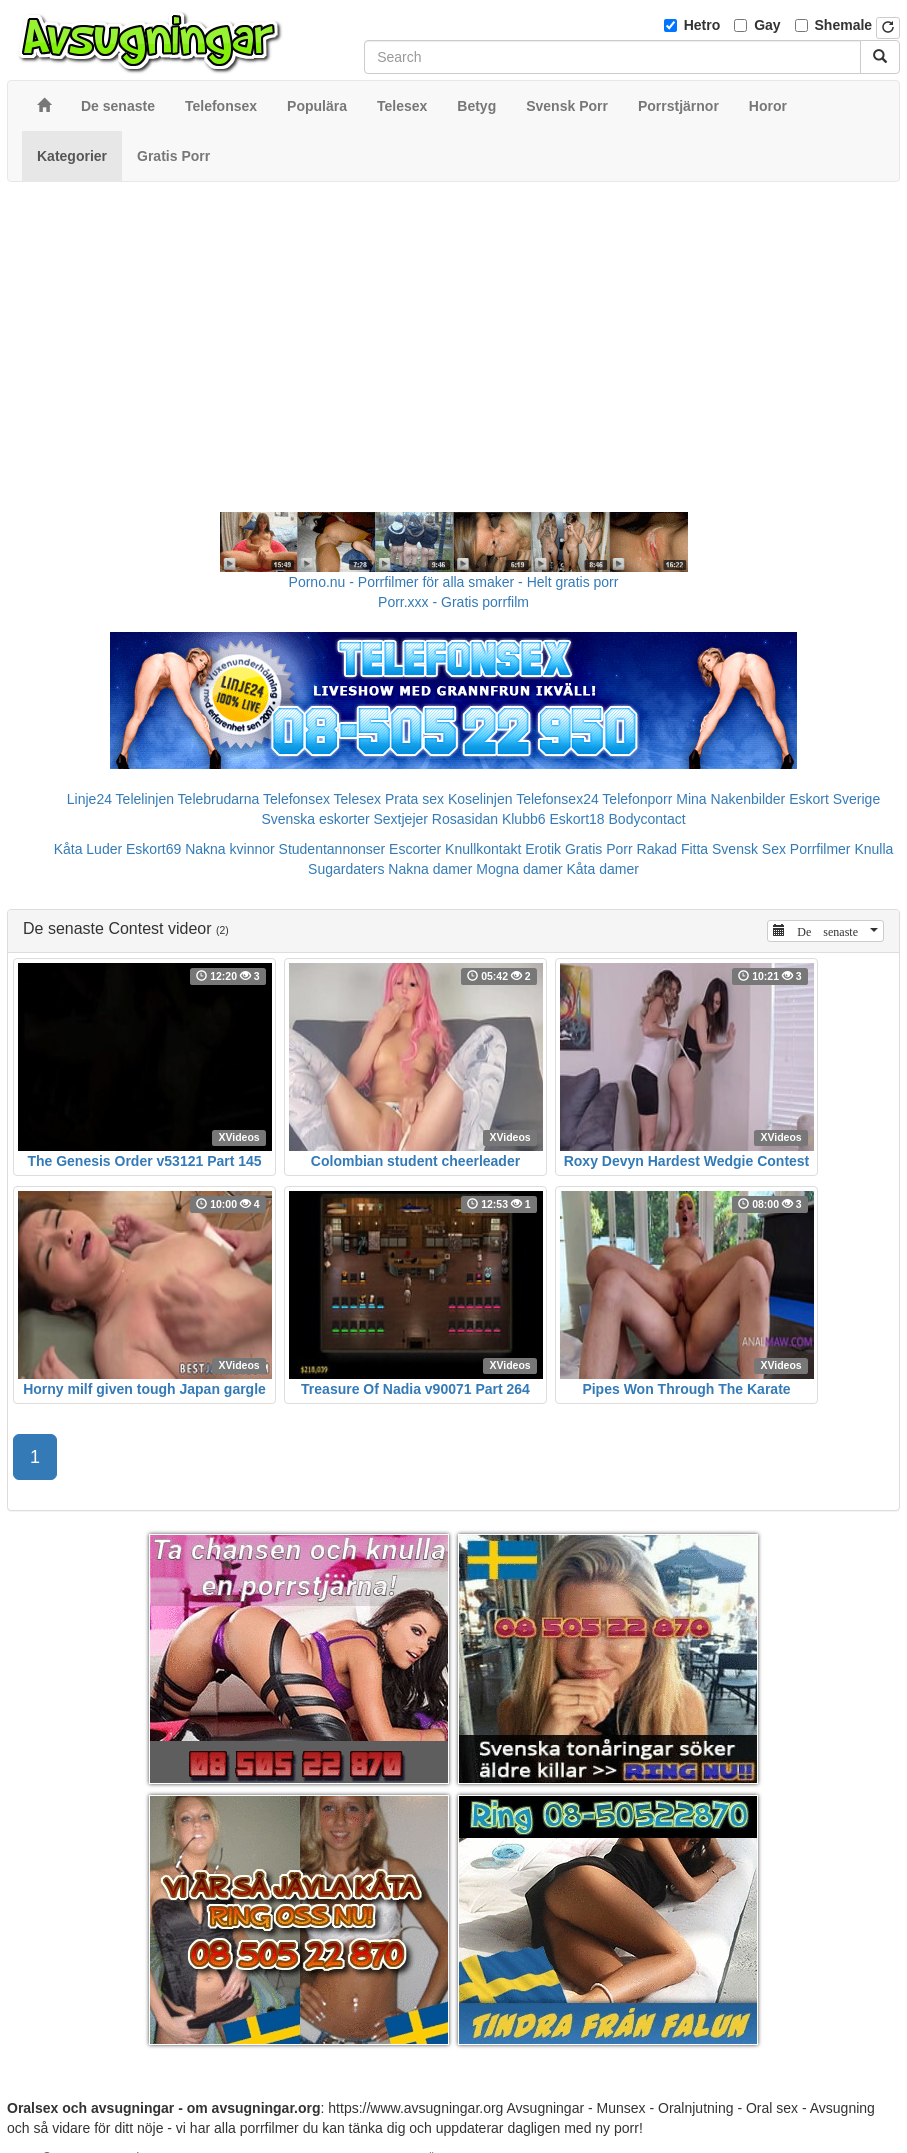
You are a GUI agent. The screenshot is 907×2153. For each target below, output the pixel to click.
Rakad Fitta (673, 849)
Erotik (543, 849)
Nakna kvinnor (230, 849)
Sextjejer (400, 819)
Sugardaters (346, 869)
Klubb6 (524, 819)
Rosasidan (465, 819)
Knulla (873, 849)
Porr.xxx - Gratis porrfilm (453, 602)
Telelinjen (145, 799)
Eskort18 (576, 819)
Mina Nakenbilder (730, 799)
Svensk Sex (749, 849)
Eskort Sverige (834, 799)
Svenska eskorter (315, 819)
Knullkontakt (483, 849)
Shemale (844, 25)
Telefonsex (296, 799)
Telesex (357, 799)
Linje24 (89, 799)
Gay (767, 25)
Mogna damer (519, 869)
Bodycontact (647, 819)
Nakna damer (430, 869)
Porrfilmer (820, 849)
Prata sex (414, 799)
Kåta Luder (88, 849)
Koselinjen (480, 799)
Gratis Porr (599, 849)
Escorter (415, 849)
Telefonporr (637, 799)
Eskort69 (153, 849)
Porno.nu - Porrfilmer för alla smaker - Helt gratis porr (454, 582)
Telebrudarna (219, 799)
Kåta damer (603, 869)
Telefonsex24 (557, 799)
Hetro (702, 25)
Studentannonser (332, 849)
